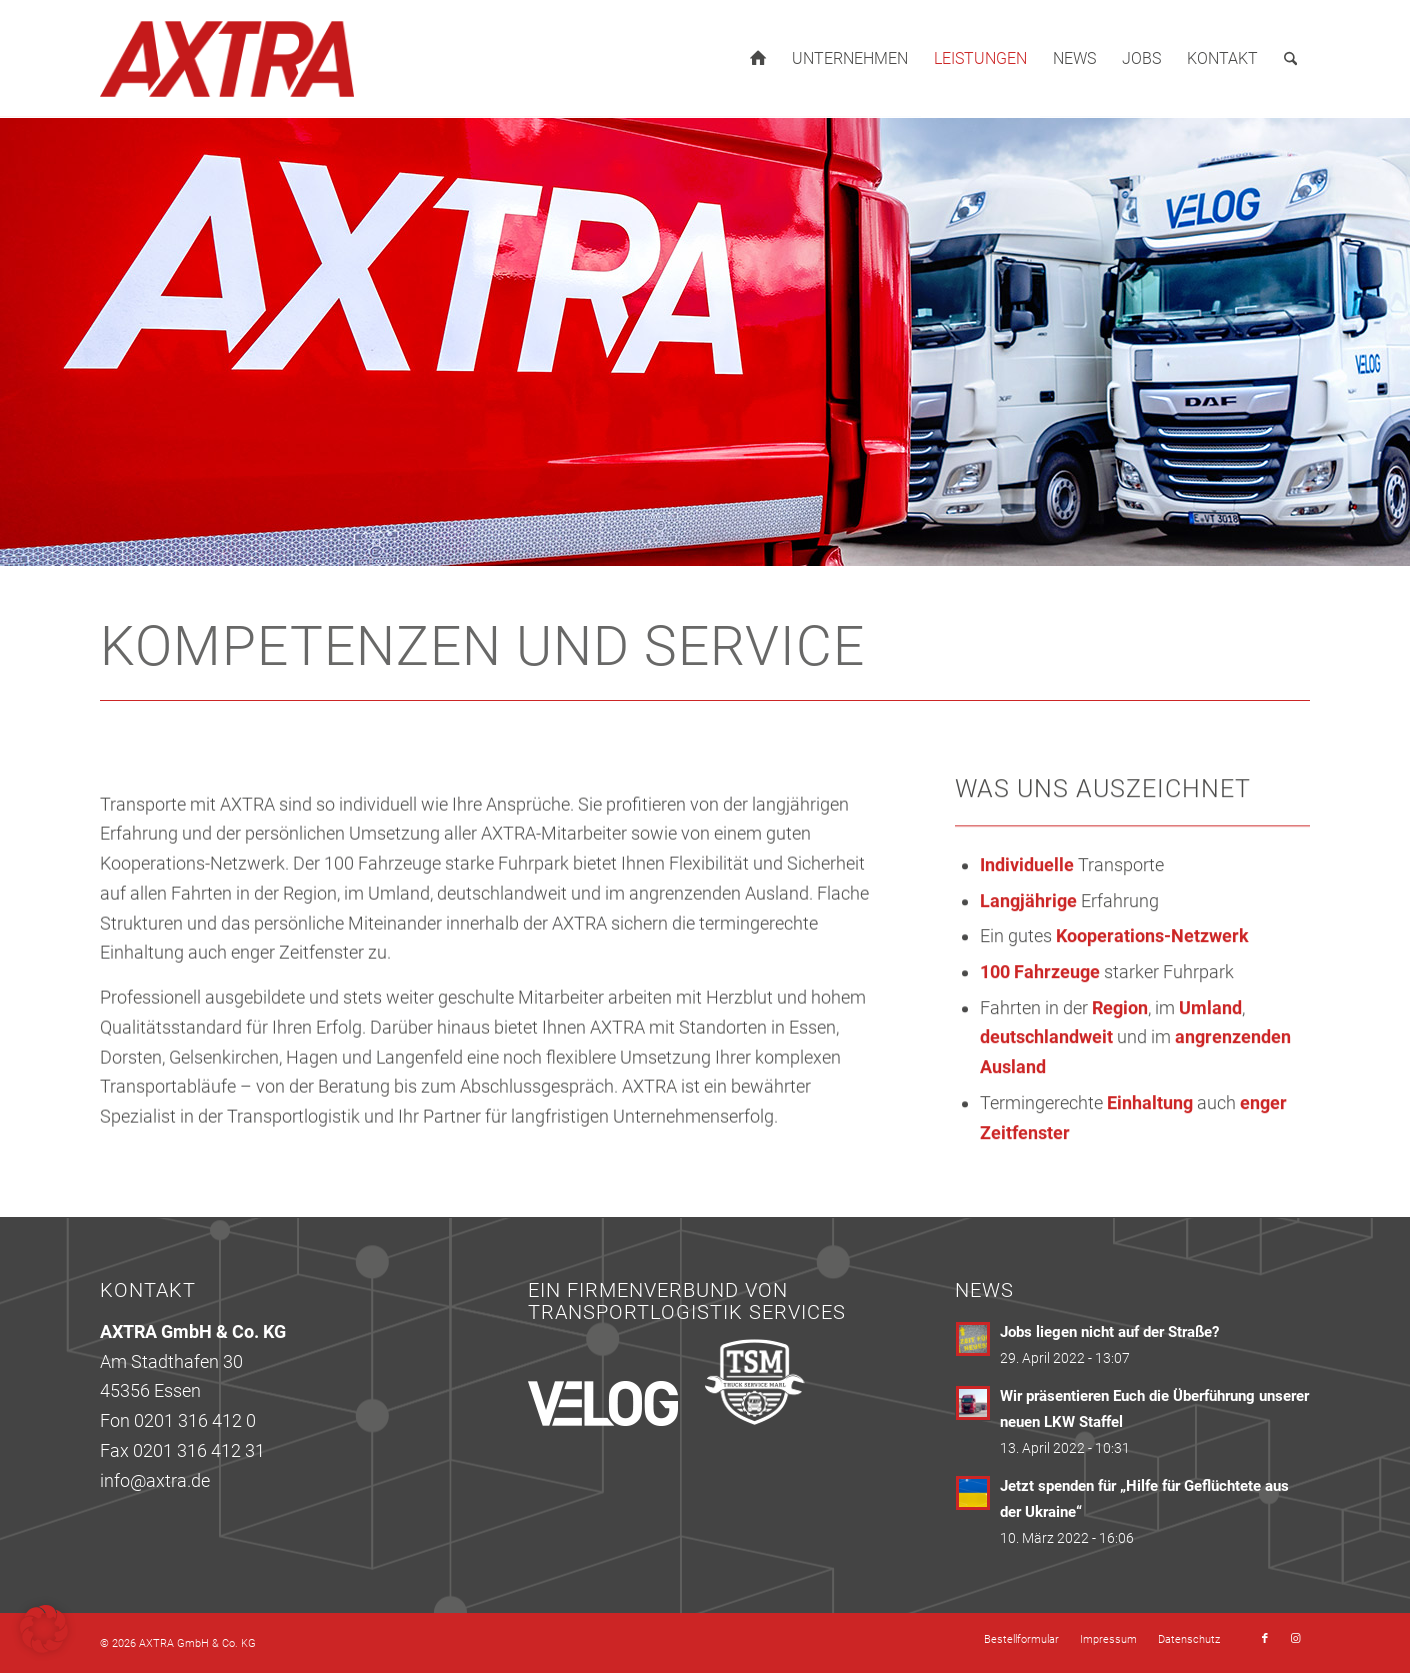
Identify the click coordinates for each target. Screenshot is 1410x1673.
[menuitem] (758, 59)
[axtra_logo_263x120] (227, 59)
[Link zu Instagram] (1295, 1639)
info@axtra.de (155, 1480)
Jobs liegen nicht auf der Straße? (1109, 1332)
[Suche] (1290, 59)
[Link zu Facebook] (1265, 1639)
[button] (44, 1629)
